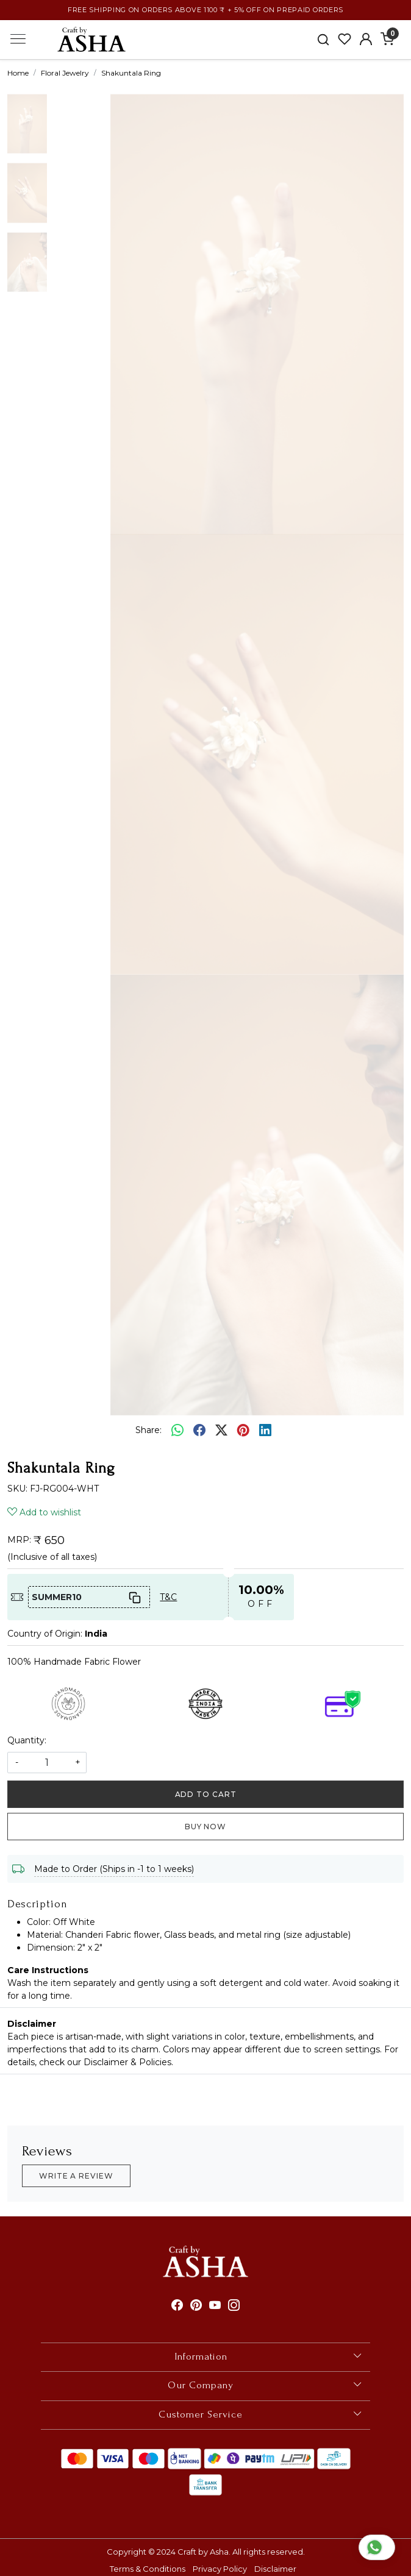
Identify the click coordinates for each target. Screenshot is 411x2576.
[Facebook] (177, 2306)
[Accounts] (365, 39)
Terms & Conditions (147, 2569)
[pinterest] (243, 1431)
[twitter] (221, 1431)
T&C (168, 1597)
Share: (148, 1430)
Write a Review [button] (76, 2175)
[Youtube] (215, 2306)
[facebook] (199, 1431)
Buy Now (205, 1826)
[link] (323, 39)
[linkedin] (265, 1431)
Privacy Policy (220, 2569)
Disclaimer (31, 2023)
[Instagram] (234, 2306)
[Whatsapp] (177, 1431)
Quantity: (26, 1740)
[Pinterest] (196, 2306)
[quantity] (47, 1762)
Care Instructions (47, 1970)
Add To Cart (206, 1794)
